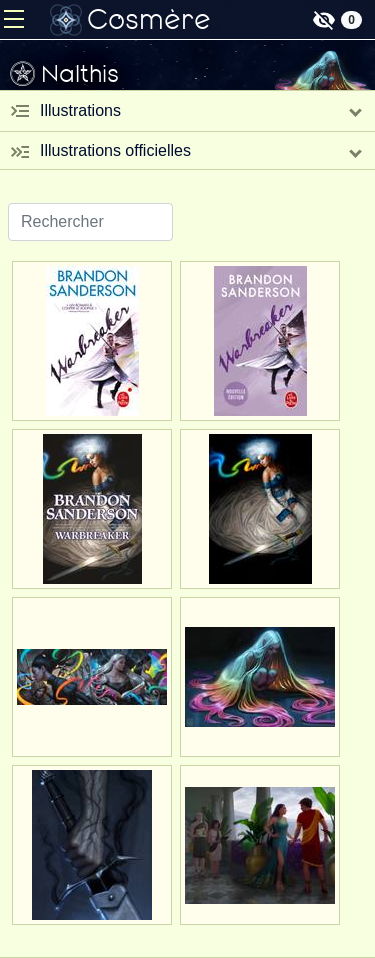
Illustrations (80, 110)
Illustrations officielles (115, 150)
